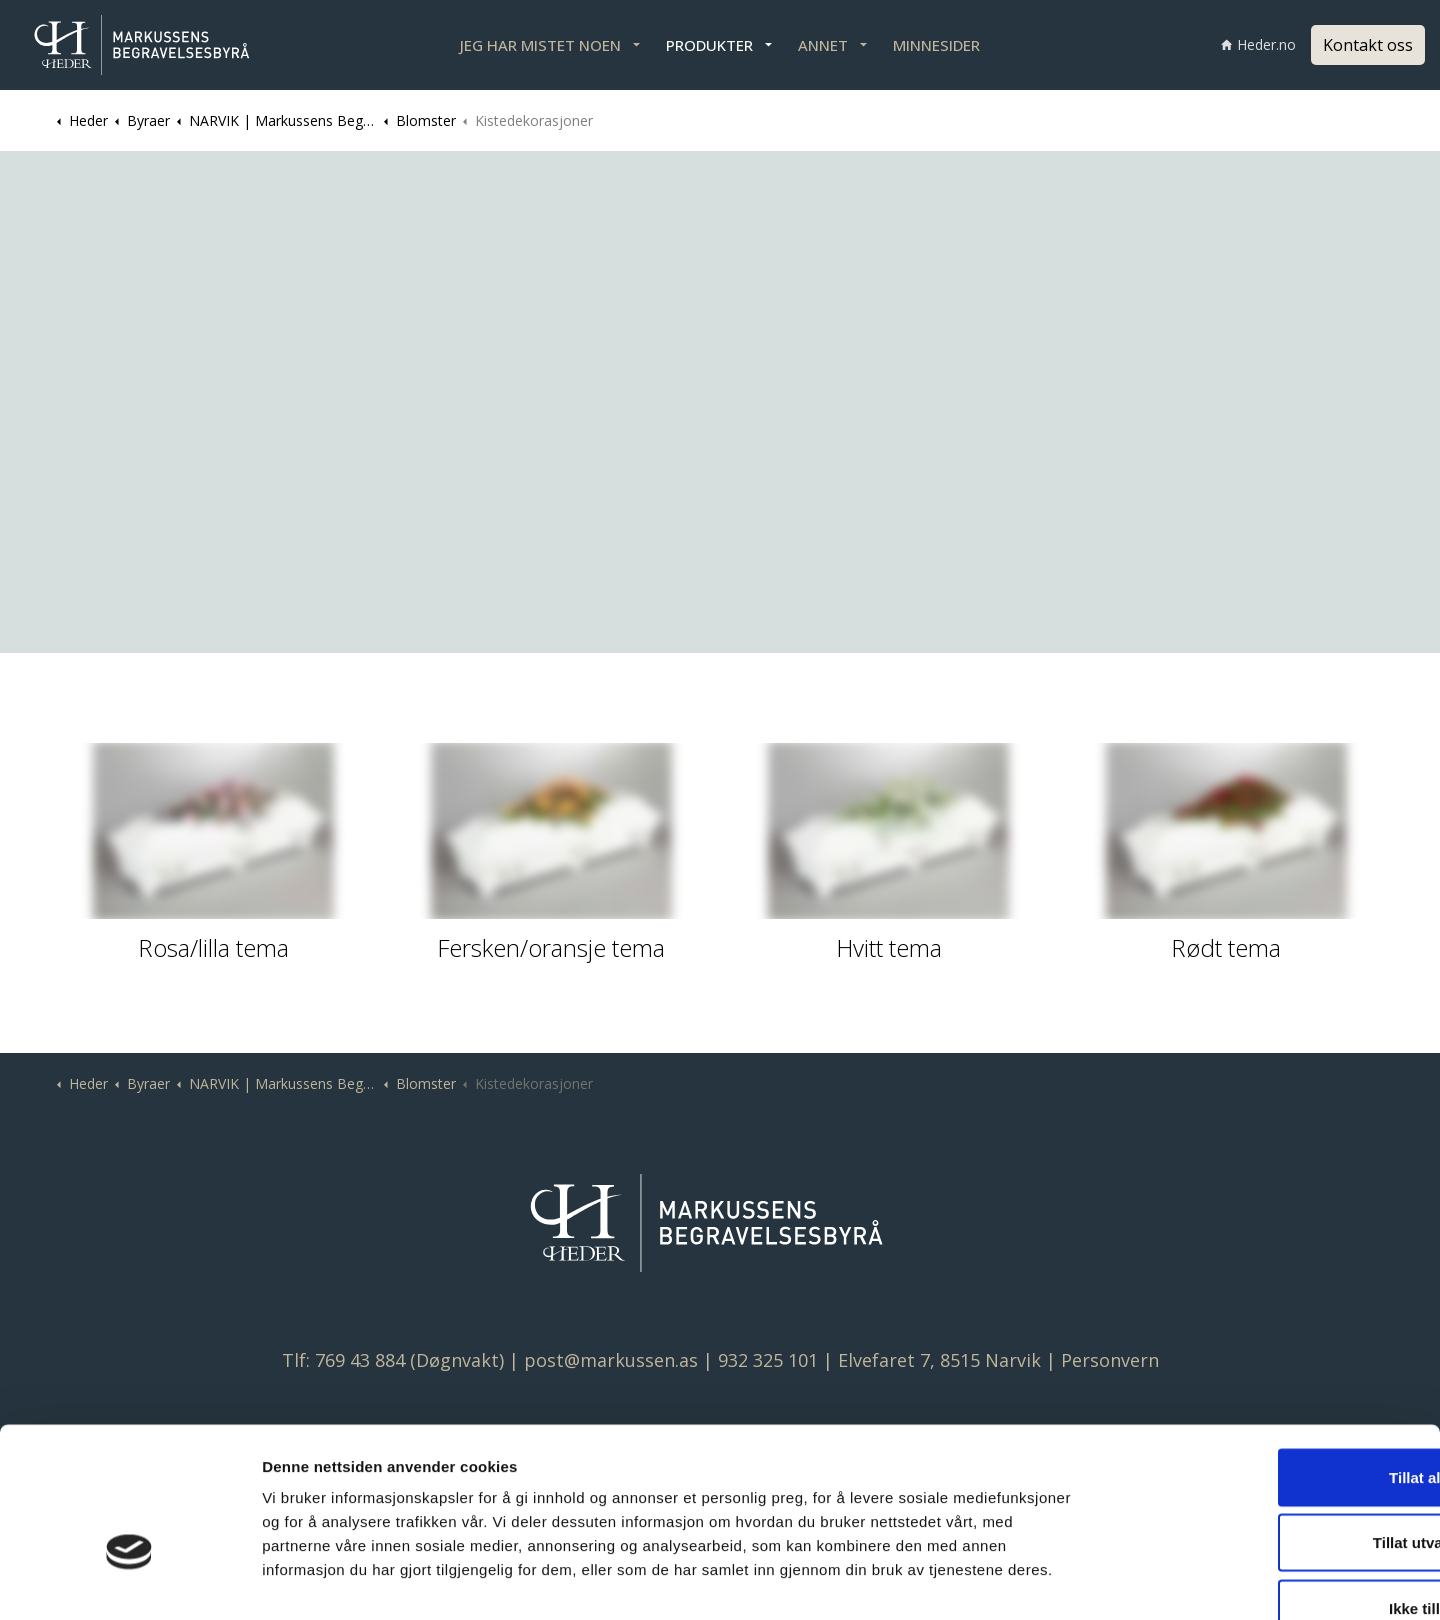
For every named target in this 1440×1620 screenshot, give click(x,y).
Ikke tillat (1273, 1488)
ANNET (823, 45)
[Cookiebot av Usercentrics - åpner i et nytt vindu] (129, 1581)
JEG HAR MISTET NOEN (540, 45)
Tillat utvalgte (1273, 1423)
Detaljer (1061, 1580)
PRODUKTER (709, 45)
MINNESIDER (936, 45)
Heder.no (1258, 44)
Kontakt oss (1368, 45)
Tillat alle (1273, 1357)
